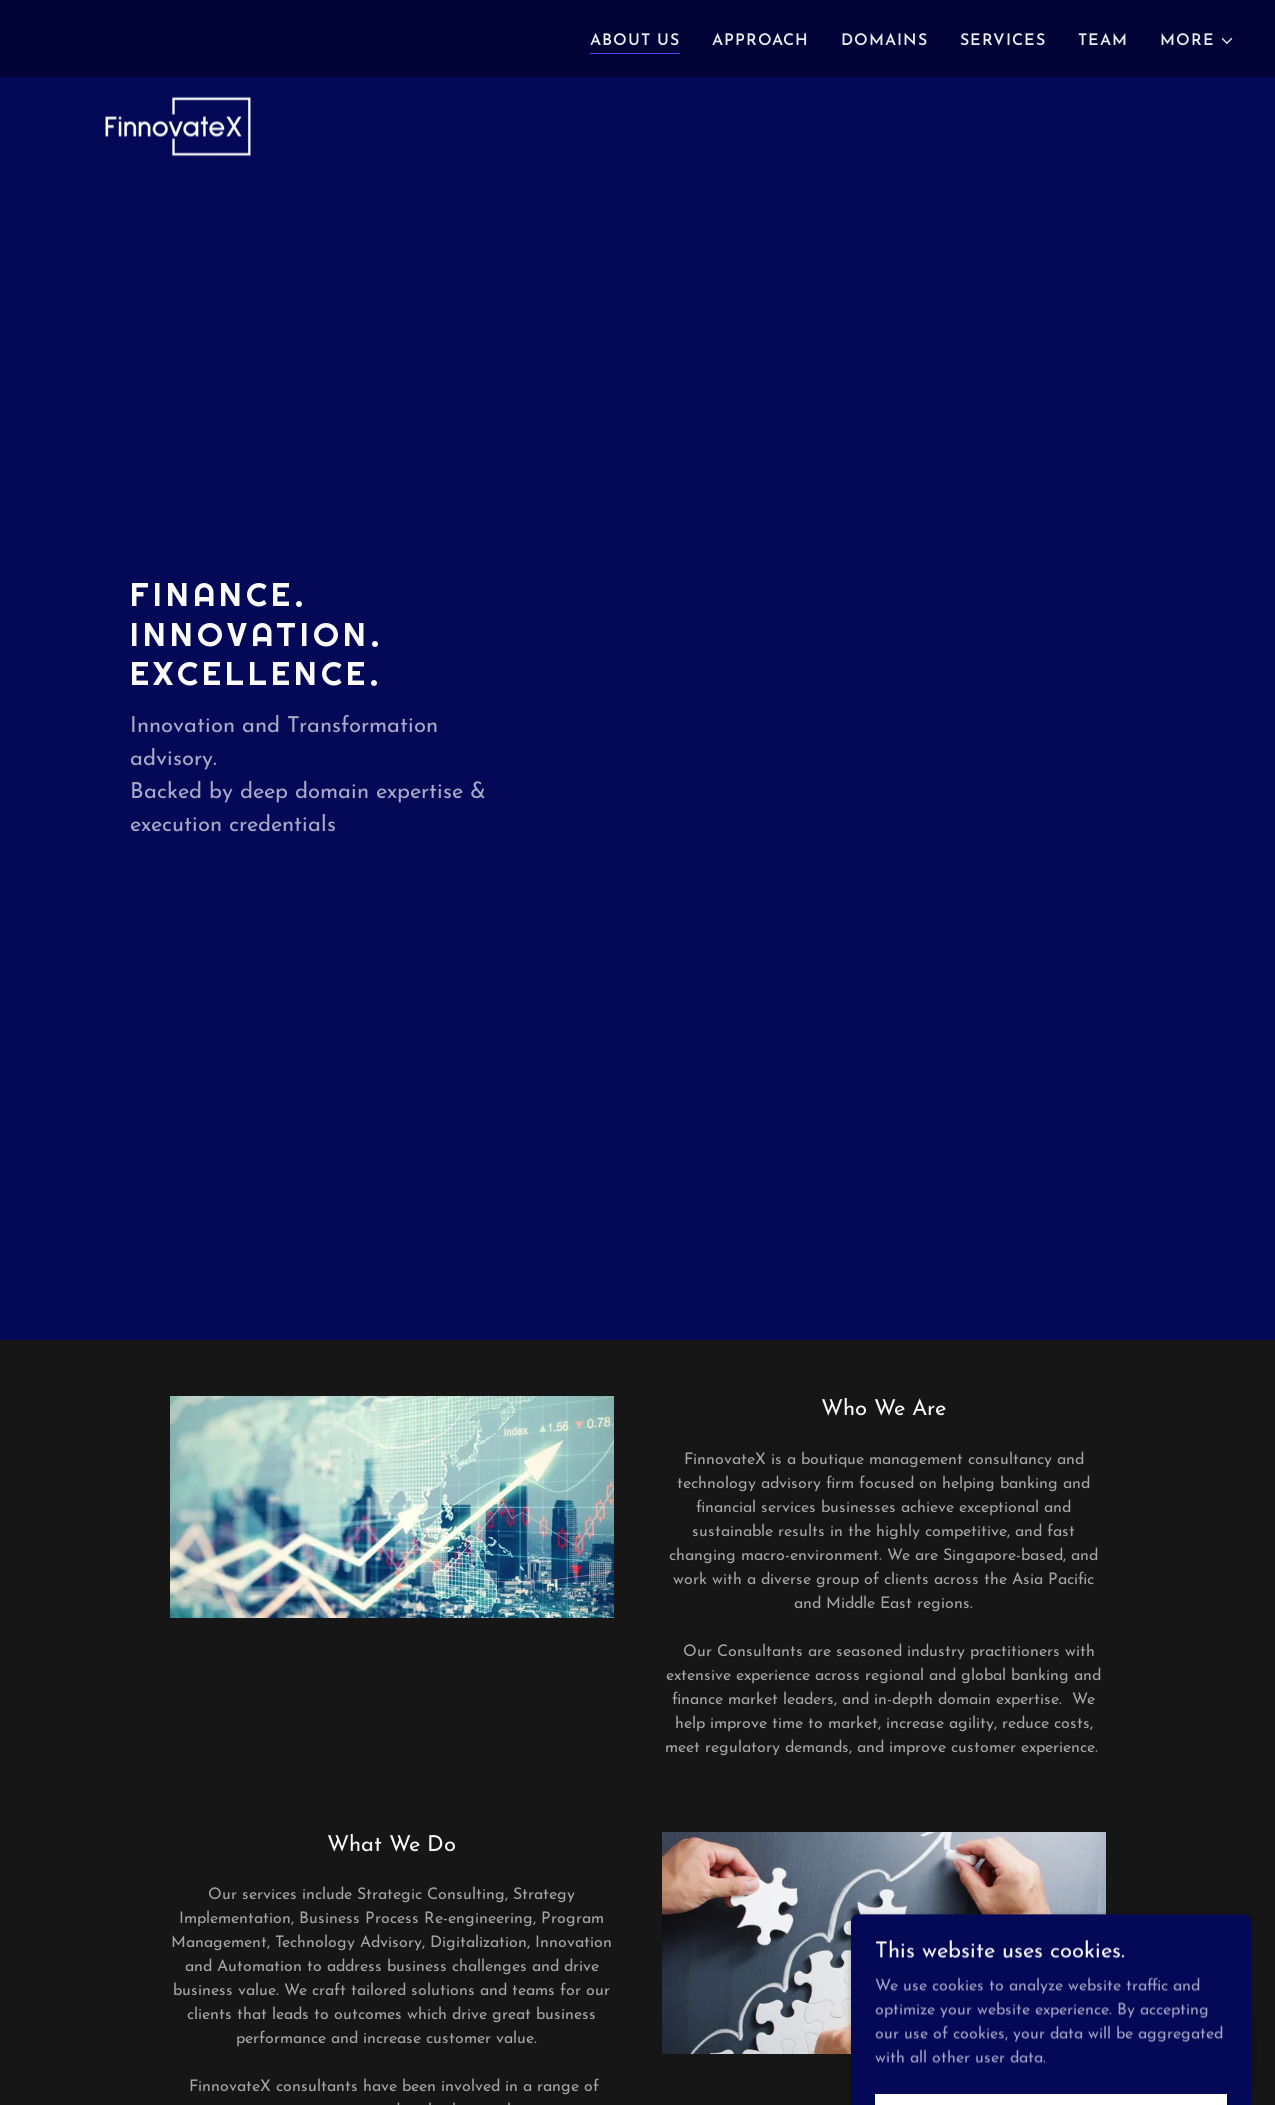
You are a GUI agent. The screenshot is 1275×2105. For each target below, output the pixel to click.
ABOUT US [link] (635, 41)
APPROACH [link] (760, 41)
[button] (1197, 41)
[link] (173, 35)
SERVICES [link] (1003, 41)
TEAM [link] (1103, 41)
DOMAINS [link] (884, 41)
